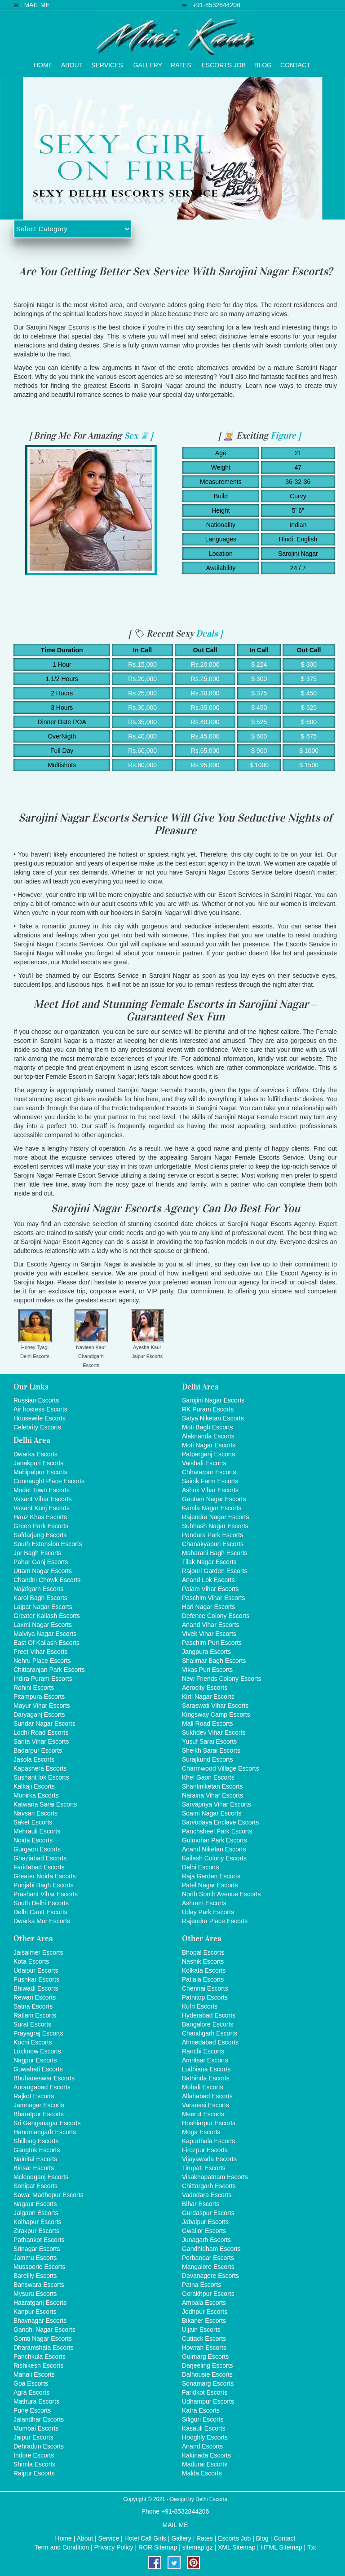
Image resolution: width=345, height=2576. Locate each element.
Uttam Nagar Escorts (42, 1570)
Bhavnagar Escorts (39, 2320)
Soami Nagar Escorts (211, 1813)
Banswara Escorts (38, 2284)
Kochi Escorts (32, 2042)
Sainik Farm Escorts (210, 1481)
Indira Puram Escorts (42, 1678)
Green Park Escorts (40, 1526)
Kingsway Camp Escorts (216, 1714)
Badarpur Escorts (37, 1750)
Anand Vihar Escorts (210, 1624)
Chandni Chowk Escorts (46, 1579)
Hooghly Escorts (205, 2437)
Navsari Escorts (35, 1813)
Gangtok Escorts (36, 2150)
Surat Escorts (32, 2024)
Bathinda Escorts (206, 2078)
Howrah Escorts (204, 2347)
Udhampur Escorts (208, 2401)
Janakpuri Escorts (38, 1463)
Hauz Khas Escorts (40, 1517)
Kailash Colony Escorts (214, 1858)
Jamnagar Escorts (38, 2105)
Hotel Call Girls (145, 2538)
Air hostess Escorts (40, 1409)
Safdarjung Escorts (39, 1535)
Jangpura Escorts (206, 1651)
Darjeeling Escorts (207, 2365)
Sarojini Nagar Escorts (213, 1400)
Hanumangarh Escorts (44, 2132)
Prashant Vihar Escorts (45, 1894)
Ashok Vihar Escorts (210, 1490)
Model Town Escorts (41, 1490)
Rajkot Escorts (33, 2096)
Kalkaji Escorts (34, 1786)
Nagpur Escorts (35, 2060)
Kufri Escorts (199, 2006)
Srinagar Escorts (36, 2248)
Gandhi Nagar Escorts (44, 2329)
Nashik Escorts (203, 1961)
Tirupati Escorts (204, 2168)
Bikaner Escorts (204, 2320)
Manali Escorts (34, 2374)
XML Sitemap (237, 2547)
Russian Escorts (36, 1400)
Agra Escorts (31, 2392)
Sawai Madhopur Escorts (48, 2194)
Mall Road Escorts (207, 1723)
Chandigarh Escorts (209, 2033)
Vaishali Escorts (204, 1463)
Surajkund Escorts (207, 1759)
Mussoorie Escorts (39, 2266)
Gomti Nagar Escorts (42, 2338)
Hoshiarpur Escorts (208, 2123)
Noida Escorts (33, 1840)
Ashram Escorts (204, 1903)
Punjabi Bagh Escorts (43, 1885)
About (72, 63)
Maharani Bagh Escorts (215, 1552)
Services (107, 63)
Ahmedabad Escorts (210, 2042)
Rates (181, 63)
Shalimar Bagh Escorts (214, 1660)
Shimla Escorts (34, 2464)
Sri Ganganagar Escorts (46, 2123)
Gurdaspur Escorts (208, 2212)
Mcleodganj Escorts (40, 2176)
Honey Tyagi (35, 1347)
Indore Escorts (33, 2455)
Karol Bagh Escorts (40, 1597)
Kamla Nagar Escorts (211, 1508)
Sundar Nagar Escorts (44, 1723)
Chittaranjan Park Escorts (49, 1669)
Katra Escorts (201, 2410)
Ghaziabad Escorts (39, 1858)
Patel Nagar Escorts (210, 1885)
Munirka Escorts (35, 1795)
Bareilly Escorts (35, 2275)
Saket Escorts (32, 1822)
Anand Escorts (202, 2446)
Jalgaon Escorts (35, 2212)
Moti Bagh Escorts (207, 1427)
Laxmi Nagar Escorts (42, 1624)
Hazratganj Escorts (39, 2302)
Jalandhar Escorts (38, 2419)
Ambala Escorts (204, 2302)
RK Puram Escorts (208, 1409)
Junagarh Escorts (206, 2239)
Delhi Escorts (34, 1356)
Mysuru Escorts (35, 2293)
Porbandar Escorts (208, 2257)
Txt (311, 2547)
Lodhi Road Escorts (40, 1732)
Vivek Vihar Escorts (209, 1633)
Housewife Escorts (39, 1418)
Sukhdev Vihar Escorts (213, 1732)
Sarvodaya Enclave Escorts (220, 1822)
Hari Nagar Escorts (208, 1606)
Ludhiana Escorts (206, 2069)
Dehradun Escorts (38, 2446)
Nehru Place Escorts (42, 1660)
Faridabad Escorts (39, 1867)
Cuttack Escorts (204, 2338)
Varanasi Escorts (205, 2105)
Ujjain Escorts (201, 2329)
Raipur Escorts (34, 2473)
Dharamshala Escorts (43, 2347)
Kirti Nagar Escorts (208, 1696)
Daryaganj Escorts (39, 1714)
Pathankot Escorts (39, 2239)
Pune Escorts (32, 2410)
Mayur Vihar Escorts (41, 1705)
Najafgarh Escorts (38, 1588)
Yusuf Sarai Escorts (209, 1741)
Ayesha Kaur (147, 1347)
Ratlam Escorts (34, 2015)
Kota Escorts (31, 1961)
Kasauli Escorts (203, 2428)
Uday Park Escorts (208, 1912)
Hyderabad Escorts (208, 2015)
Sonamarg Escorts (208, 2383)
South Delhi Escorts (41, 1903)
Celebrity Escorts (37, 1427)
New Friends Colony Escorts (221, 1678)
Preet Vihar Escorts (40, 1651)
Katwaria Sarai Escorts (45, 1804)
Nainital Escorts (35, 2159)
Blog (263, 63)
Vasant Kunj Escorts (41, 1508)
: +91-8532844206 (214, 5)
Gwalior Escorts (204, 2230)
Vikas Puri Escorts (207, 1669)
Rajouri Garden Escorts (215, 1570)
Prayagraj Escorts (38, 2033)
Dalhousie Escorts (207, 2374)
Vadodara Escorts (206, 2194)
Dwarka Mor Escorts (41, 1921)
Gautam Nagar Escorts (214, 1499)
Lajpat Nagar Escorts (42, 1606)
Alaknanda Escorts (208, 1436)
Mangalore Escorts (208, 2266)
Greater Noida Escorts (44, 1876)
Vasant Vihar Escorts (42, 1499)
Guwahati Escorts (38, 2069)
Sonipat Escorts (35, 2185)
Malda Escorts (202, 2473)
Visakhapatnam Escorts (215, 2176)
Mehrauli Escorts (36, 1831)
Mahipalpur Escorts (40, 1472)
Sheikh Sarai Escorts (211, 1750)
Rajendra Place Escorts (215, 1921)
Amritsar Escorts (205, 2060)
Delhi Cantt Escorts (40, 1912)
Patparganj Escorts (208, 1454)
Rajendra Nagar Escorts (215, 1517)
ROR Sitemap (157, 2547)
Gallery (147, 63)
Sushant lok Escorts (41, 1777)
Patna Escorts (201, 2284)
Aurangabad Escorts (42, 2087)
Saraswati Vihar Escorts (215, 1705)
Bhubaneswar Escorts (44, 2078)
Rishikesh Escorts (38, 2365)
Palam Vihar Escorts (210, 1588)
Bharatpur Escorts (38, 2114)
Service (108, 2538)
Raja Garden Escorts (211, 1876)
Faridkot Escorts (204, 2392)
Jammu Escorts (35, 2257)
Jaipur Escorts (147, 1356)
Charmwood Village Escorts (220, 1768)
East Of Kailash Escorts (46, 1642)
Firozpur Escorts (205, 2150)
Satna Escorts (33, 2006)
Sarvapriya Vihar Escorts (216, 1804)
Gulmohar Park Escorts (214, 1840)
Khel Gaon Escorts (208, 1777)
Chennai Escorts (205, 1988)
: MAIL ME (35, 5)
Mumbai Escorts (35, 2428)
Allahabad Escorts (207, 2096)
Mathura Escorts (36, 2401)
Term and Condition (62, 2547)
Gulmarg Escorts (205, 2356)
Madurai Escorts (204, 2464)
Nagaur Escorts (35, 2203)
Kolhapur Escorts (37, 2221)
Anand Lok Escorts (208, 1579)
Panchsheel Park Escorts (217, 1831)
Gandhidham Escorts (211, 2248)
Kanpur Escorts (35, 2311)
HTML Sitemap (281, 2547)
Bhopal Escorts (203, 1952)
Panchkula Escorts (39, 2356)
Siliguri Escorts (203, 2419)
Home (43, 63)
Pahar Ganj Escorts (40, 1561)
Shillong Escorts (35, 2141)
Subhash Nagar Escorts (215, 1526)
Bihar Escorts (200, 2203)
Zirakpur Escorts (36, 2230)
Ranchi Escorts (203, 2051)
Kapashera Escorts (39, 1768)
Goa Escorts (30, 2383)
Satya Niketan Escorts (213, 1418)
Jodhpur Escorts (204, 2311)
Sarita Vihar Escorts (41, 1741)
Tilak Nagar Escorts (209, 1561)
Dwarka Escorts (35, 1454)
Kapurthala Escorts (208, 2141)
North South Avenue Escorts (221, 1894)
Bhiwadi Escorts (35, 1988)
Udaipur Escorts (35, 1970)
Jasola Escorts (33, 1759)
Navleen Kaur (91, 1347)
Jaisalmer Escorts (38, 1952)
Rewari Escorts (34, 1997)
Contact (295, 63)
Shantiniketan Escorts (212, 1786)
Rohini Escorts (33, 1687)
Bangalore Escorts (207, 2024)
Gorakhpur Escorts (208, 2293)
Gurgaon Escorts (37, 1849)
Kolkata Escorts (204, 1970)
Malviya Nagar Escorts (44, 1633)
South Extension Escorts (47, 1543)
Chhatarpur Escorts (209, 1472)
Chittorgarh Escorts (209, 2185)
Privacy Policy (113, 2547)
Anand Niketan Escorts (214, 1849)
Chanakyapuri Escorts (212, 1543)
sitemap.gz (197, 2547)
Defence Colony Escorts (215, 1615)
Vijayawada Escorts (209, 2159)
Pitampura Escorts (39, 1696)
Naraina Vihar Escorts (212, 1795)
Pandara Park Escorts (212, 1535)
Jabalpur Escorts (205, 2221)
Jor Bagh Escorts (37, 1552)
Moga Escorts (201, 2132)
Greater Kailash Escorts (46, 1615)
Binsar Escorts (33, 2168)
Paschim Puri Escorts (212, 1642)
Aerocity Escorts (204, 1687)
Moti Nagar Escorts (208, 1445)
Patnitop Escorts (205, 1997)
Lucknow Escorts (37, 2051)
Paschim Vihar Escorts (213, 1597)
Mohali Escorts (202, 2087)
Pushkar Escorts (36, 1979)
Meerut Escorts (203, 2114)
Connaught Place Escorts (48, 1481)
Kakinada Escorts (206, 2455)
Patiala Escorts (203, 1979)
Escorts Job (224, 63)
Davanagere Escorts (210, 2275)
